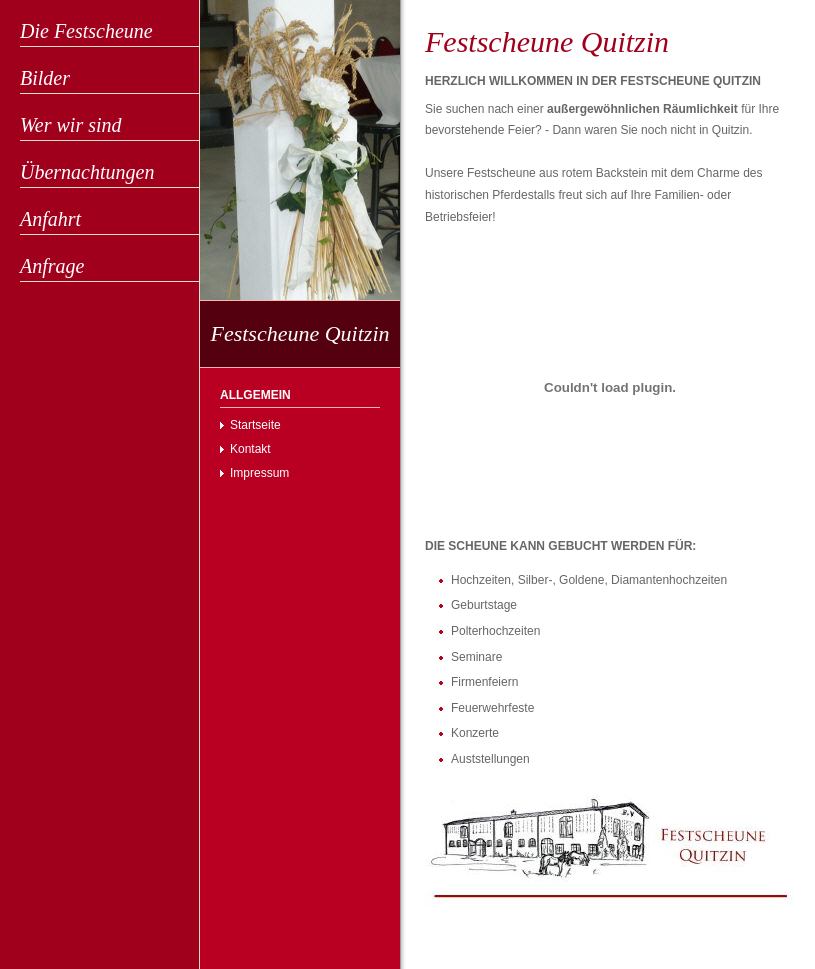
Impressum (259, 473)
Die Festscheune (86, 31)
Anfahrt (50, 219)
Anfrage (52, 266)
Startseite (255, 425)
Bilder (45, 78)
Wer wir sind (71, 125)
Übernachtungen (87, 172)
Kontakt (250, 449)
